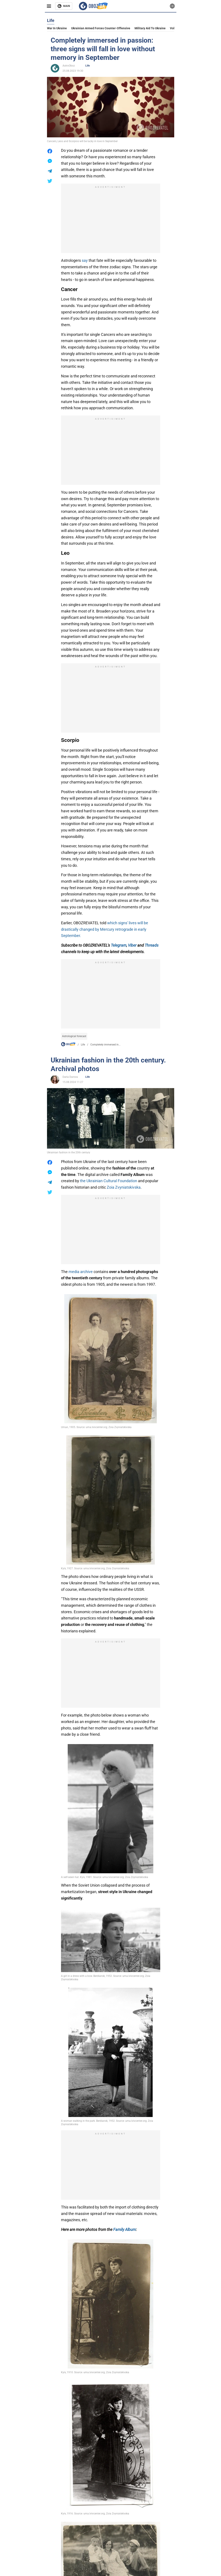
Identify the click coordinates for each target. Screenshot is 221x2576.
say (85, 260)
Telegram (118, 945)
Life (87, 65)
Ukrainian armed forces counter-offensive (100, 28)
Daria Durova (70, 1076)
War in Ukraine (57, 28)
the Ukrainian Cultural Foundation (108, 1181)
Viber (132, 945)
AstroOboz (69, 65)
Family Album (124, 2229)
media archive (81, 1271)
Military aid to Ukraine (150, 28)
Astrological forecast (74, 1036)
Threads (151, 945)
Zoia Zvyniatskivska (124, 1187)
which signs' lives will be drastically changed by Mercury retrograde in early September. (104, 929)
